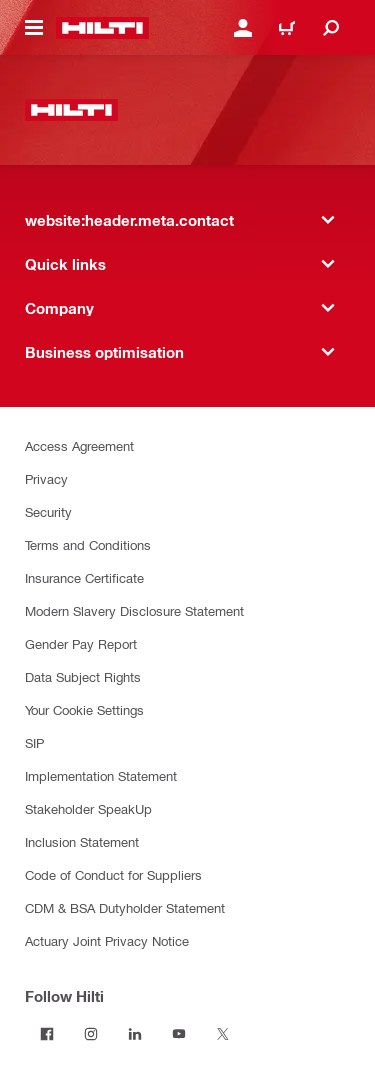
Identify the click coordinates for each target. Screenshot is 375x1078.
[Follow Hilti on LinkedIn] (135, 1034)
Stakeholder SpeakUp (88, 808)
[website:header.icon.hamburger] (34, 28)
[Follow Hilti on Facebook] (47, 1034)
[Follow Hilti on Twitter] (223, 1034)
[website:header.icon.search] (331, 28)
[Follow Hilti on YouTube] (179, 1034)
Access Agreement (79, 445)
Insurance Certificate (84, 577)
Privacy (46, 478)
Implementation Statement (101, 775)
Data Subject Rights (83, 676)
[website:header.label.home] (102, 28)
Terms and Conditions (88, 544)
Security (48, 511)
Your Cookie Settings (84, 709)
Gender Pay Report (81, 643)
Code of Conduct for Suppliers (113, 874)
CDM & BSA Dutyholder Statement (125, 907)
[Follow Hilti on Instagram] (91, 1034)
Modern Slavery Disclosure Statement (134, 610)
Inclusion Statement (82, 841)
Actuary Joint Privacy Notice (107, 940)
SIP (34, 742)
